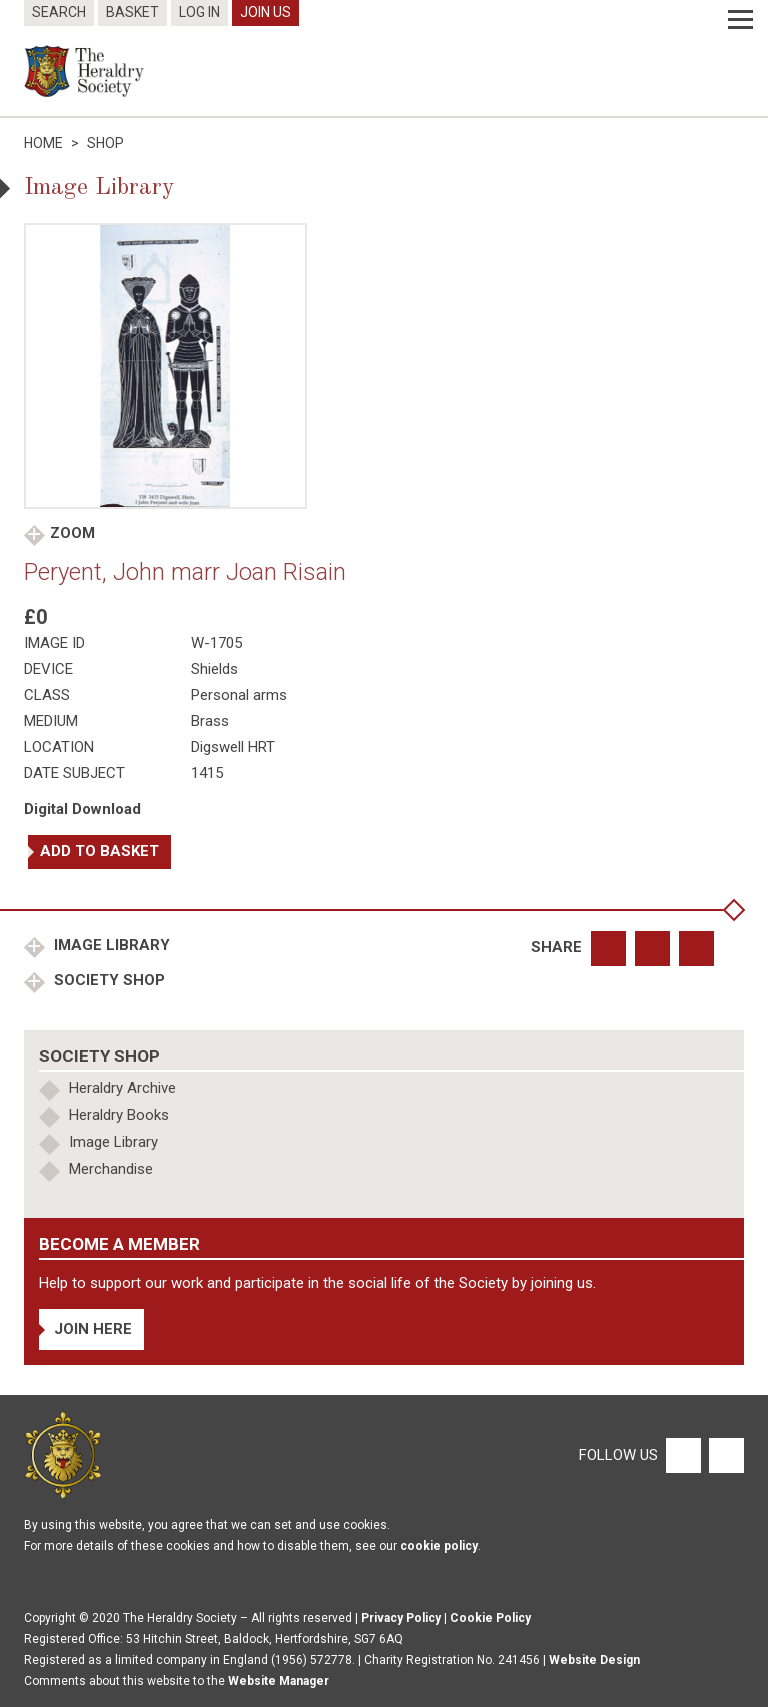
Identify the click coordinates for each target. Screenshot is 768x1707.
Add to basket (99, 851)
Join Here (93, 1329)
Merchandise (111, 1169)
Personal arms (239, 695)
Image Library (110, 945)
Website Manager (278, 1681)
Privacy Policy (401, 1618)
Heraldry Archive (122, 1088)
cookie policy (439, 1546)
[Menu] (740, 20)
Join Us (265, 12)
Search (59, 12)
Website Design (594, 1660)
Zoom (72, 533)
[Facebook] (682, 1454)
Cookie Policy (490, 1618)
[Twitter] (724, 1454)
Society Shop (107, 980)
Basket (132, 12)
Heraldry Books (119, 1115)
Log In (199, 12)
